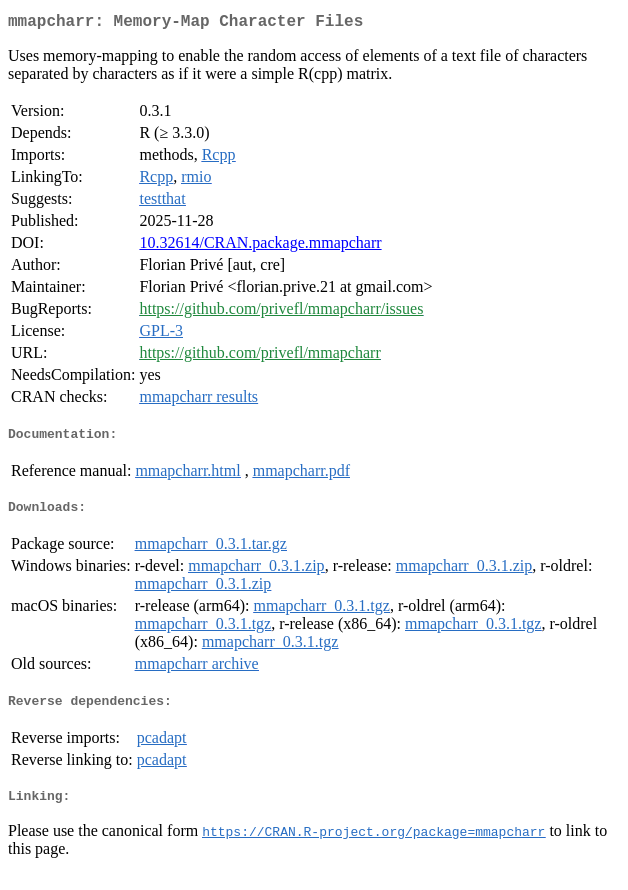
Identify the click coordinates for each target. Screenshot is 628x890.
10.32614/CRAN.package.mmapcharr (260, 246)
